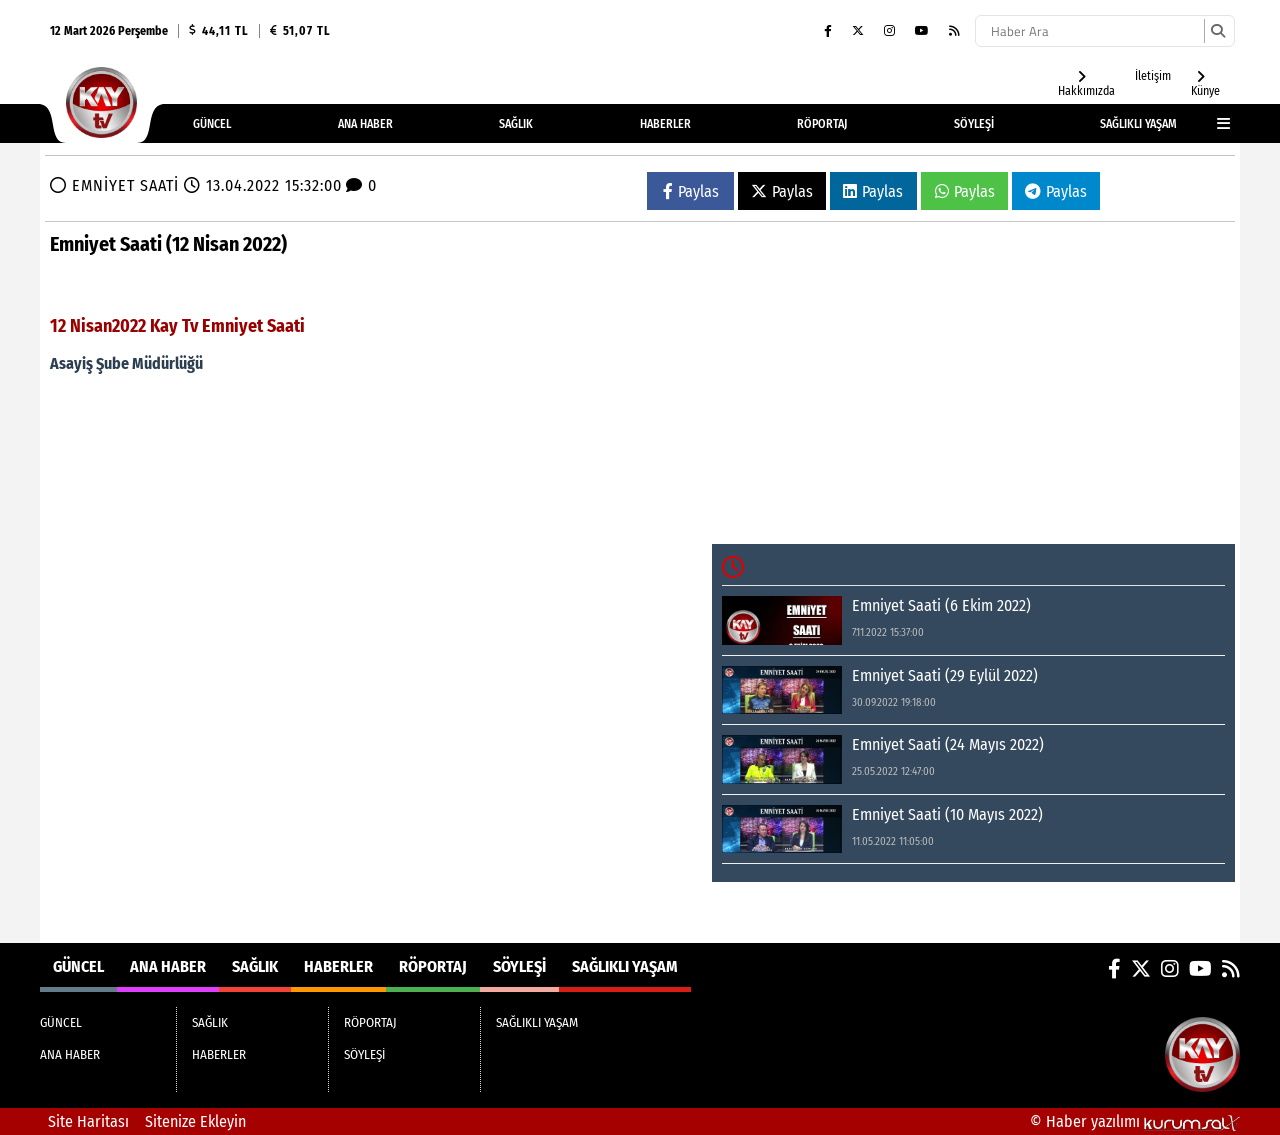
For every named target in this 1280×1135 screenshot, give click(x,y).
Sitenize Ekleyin (195, 1121)
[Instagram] (889, 31)
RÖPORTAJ (822, 124)
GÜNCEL (212, 124)
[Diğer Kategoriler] (1213, 124)
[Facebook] (828, 31)
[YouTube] (922, 31)
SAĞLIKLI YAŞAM (1138, 124)
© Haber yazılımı (1135, 1121)
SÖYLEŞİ (974, 124)
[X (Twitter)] (858, 31)
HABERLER (665, 124)
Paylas (691, 191)
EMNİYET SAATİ (125, 185)
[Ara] (1217, 31)
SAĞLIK (516, 124)
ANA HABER (365, 124)
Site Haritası (88, 1121)
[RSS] (954, 31)
